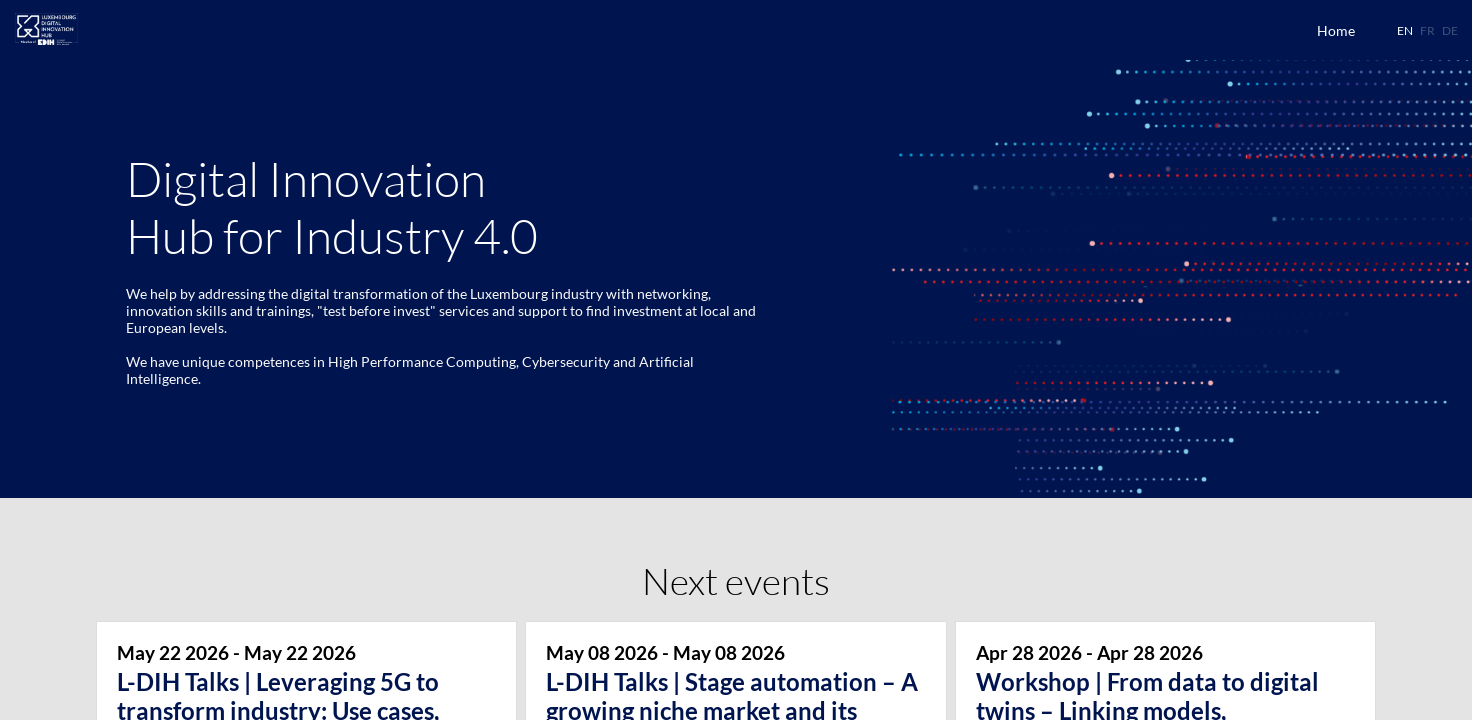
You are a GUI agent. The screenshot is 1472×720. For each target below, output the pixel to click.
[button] (1405, 30)
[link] (1336, 30)
